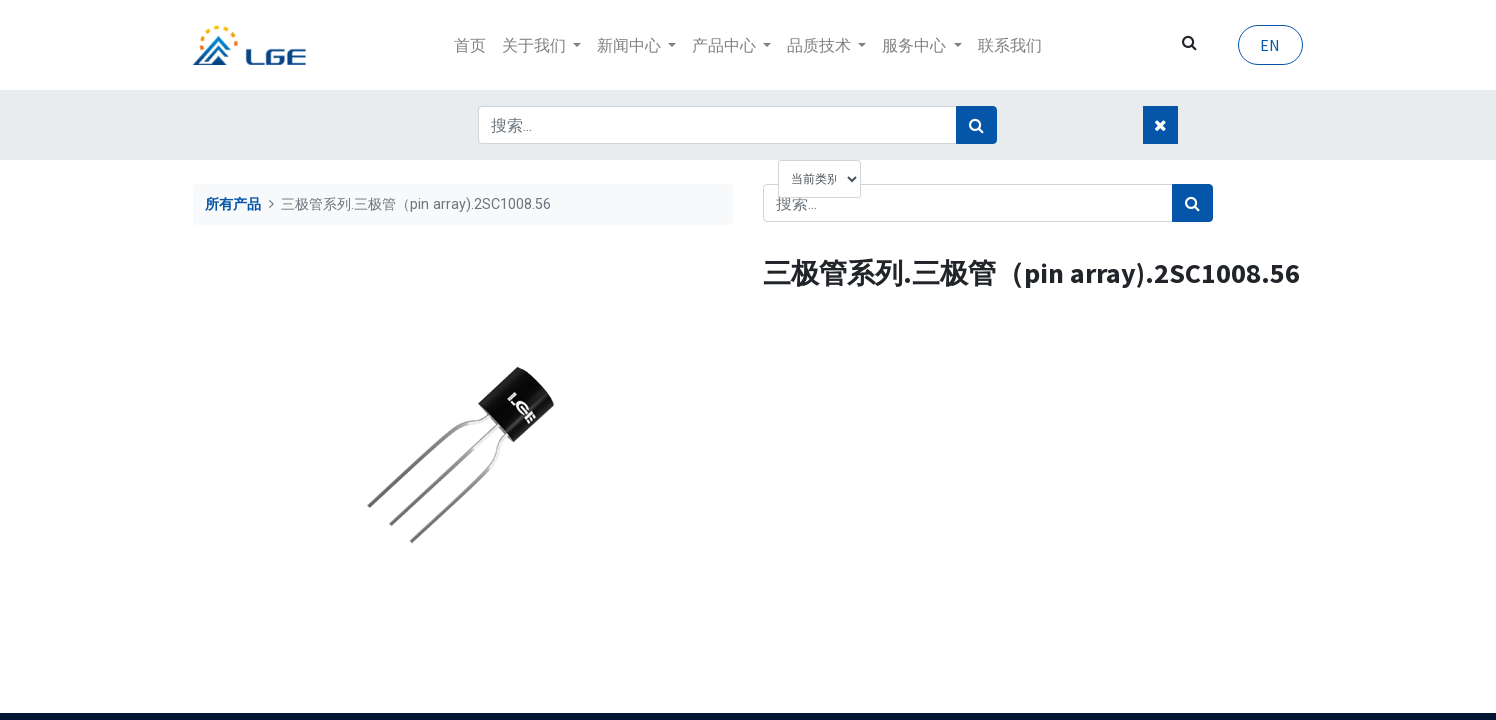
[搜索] (976, 125)
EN (1270, 45)
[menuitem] (470, 45)
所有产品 (233, 204)
